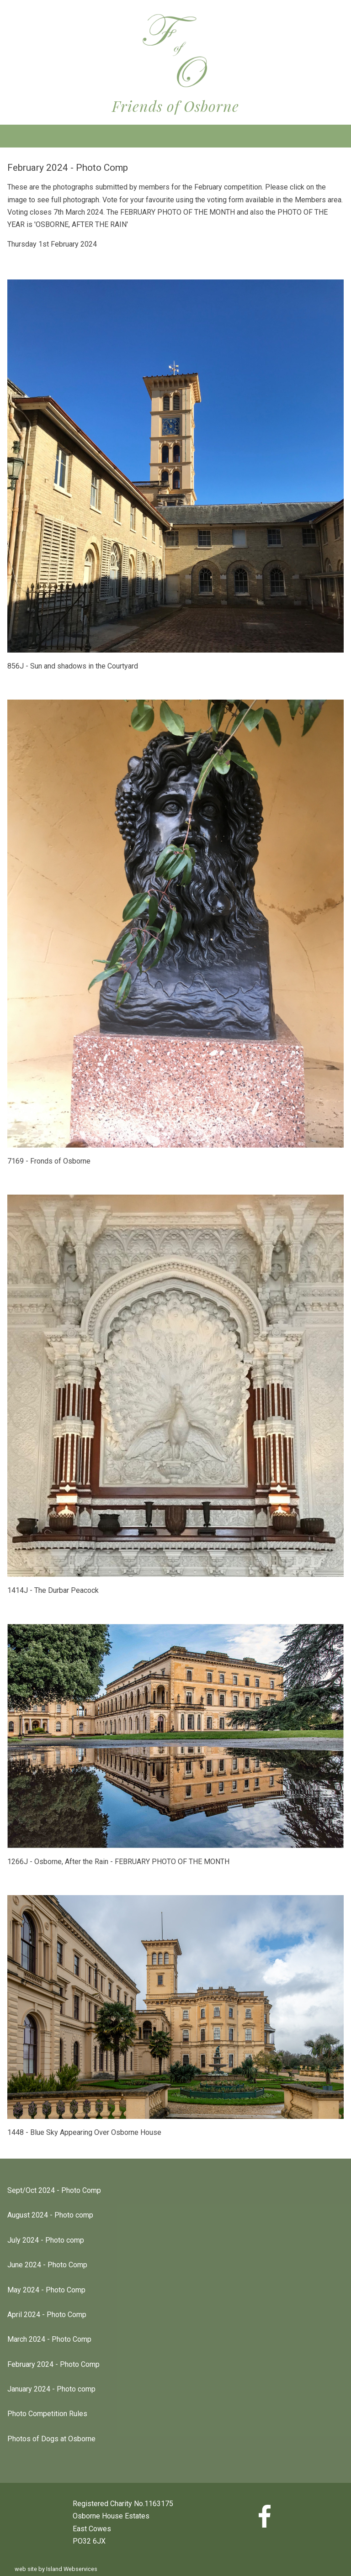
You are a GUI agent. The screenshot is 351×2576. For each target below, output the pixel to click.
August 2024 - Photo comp (50, 2215)
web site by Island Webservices (56, 2568)
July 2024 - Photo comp (45, 2240)
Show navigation (175, 136)
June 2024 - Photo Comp (47, 2264)
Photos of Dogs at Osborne (51, 2438)
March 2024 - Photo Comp (49, 2339)
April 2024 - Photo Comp (46, 2314)
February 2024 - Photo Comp (53, 2364)
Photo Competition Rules (47, 2413)
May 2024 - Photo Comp (46, 2290)
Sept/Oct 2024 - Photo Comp (54, 2190)
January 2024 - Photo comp (51, 2389)
